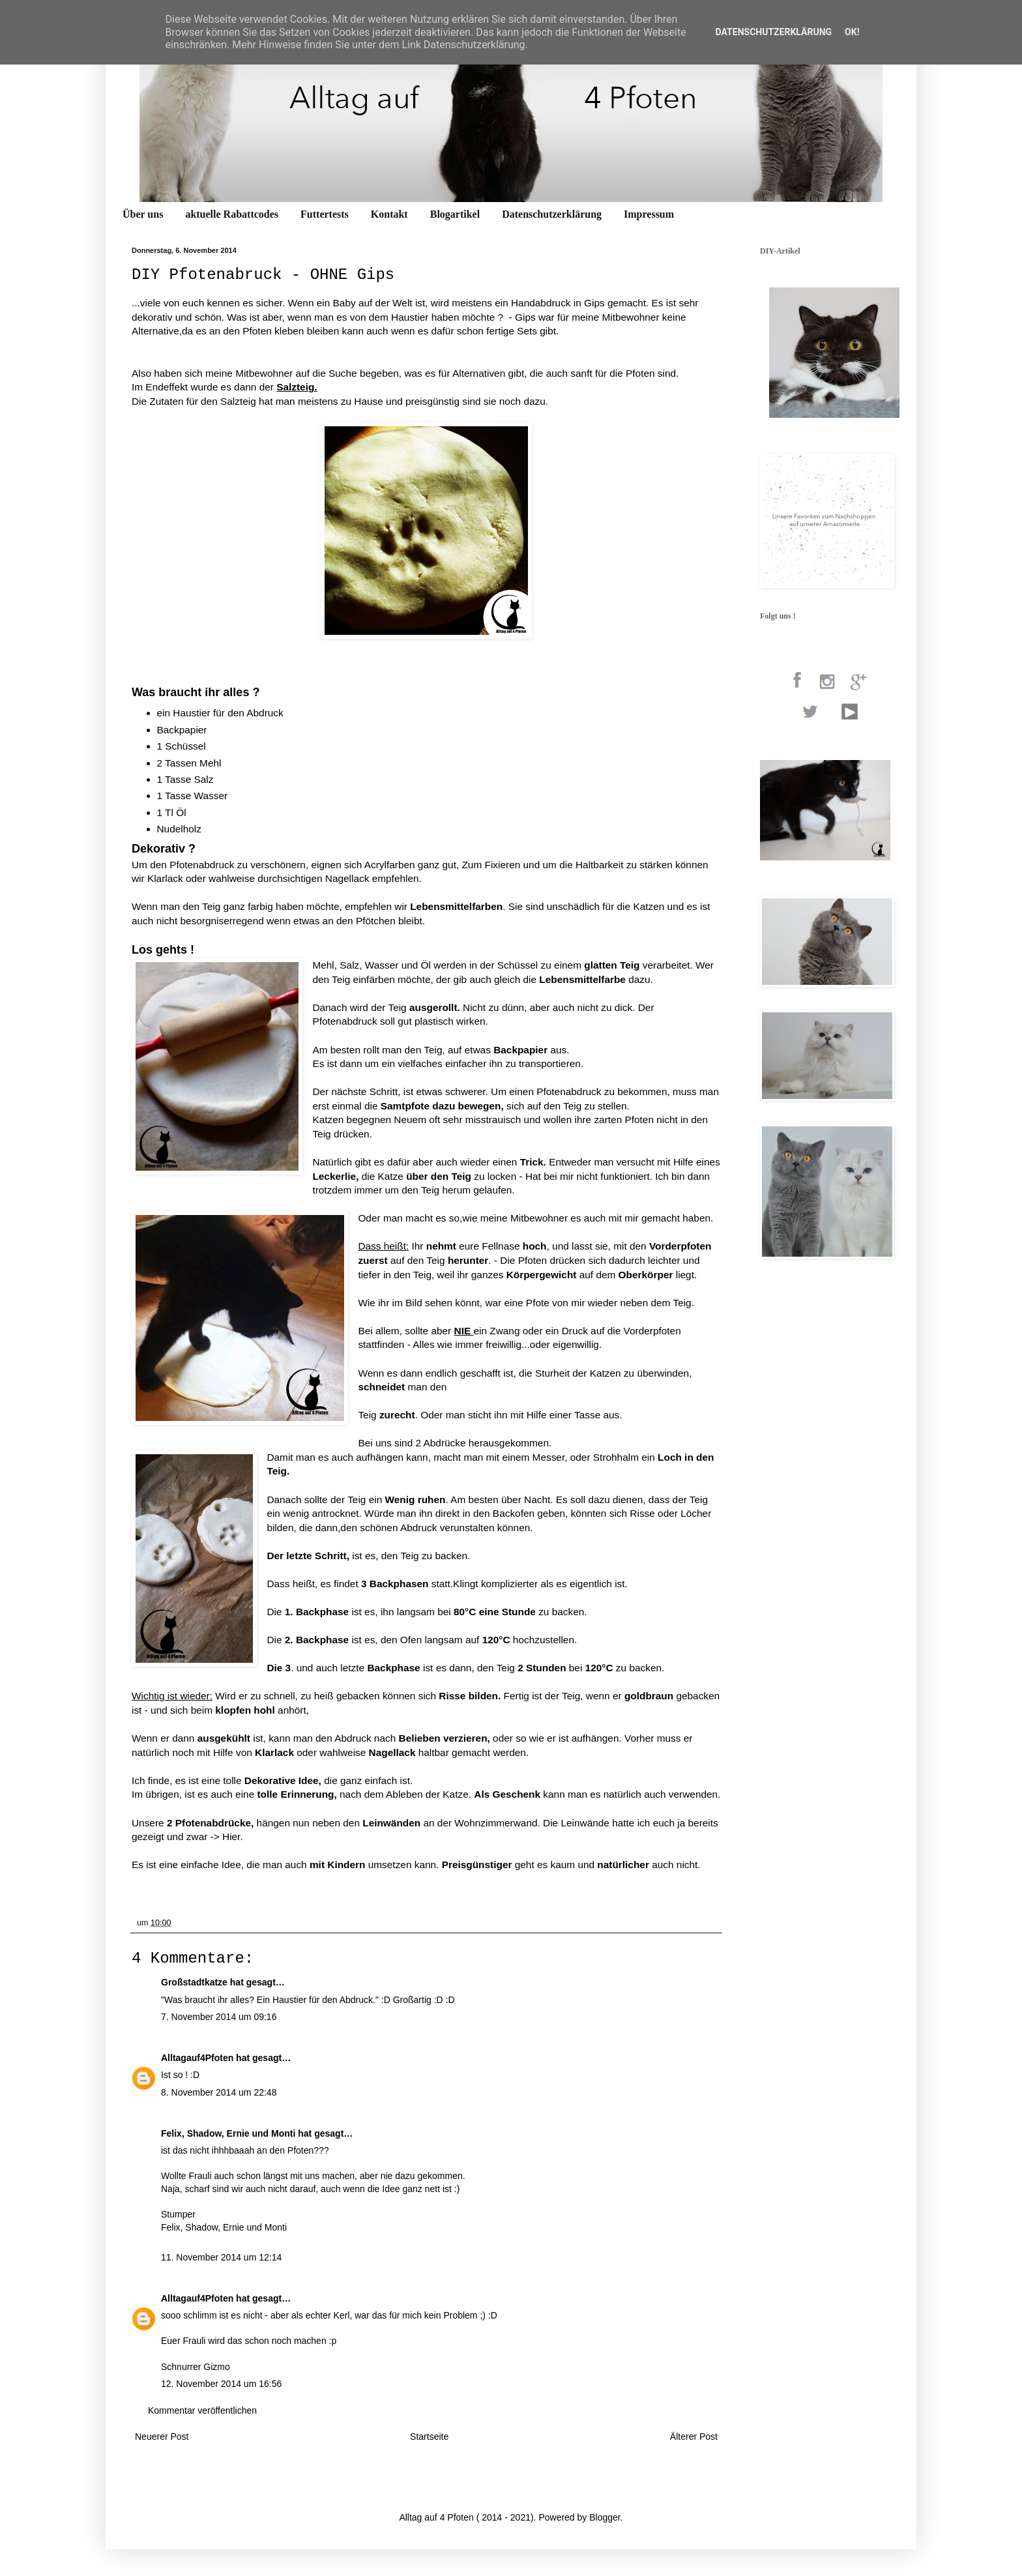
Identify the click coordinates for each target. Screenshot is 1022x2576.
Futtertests (324, 214)
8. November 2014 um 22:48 (218, 2092)
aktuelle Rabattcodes (231, 214)
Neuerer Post (161, 2436)
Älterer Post (694, 2436)
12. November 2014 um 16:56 (221, 2383)
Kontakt (389, 214)
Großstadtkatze (194, 1982)
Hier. (234, 1836)
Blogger (604, 2517)
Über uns (143, 214)
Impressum (649, 214)
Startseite (429, 2436)
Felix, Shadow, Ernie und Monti (228, 2133)
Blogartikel (455, 214)
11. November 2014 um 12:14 (221, 2257)
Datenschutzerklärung (552, 214)
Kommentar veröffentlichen (202, 2410)
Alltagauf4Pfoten (197, 2058)
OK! (852, 32)
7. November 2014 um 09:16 (218, 2017)
